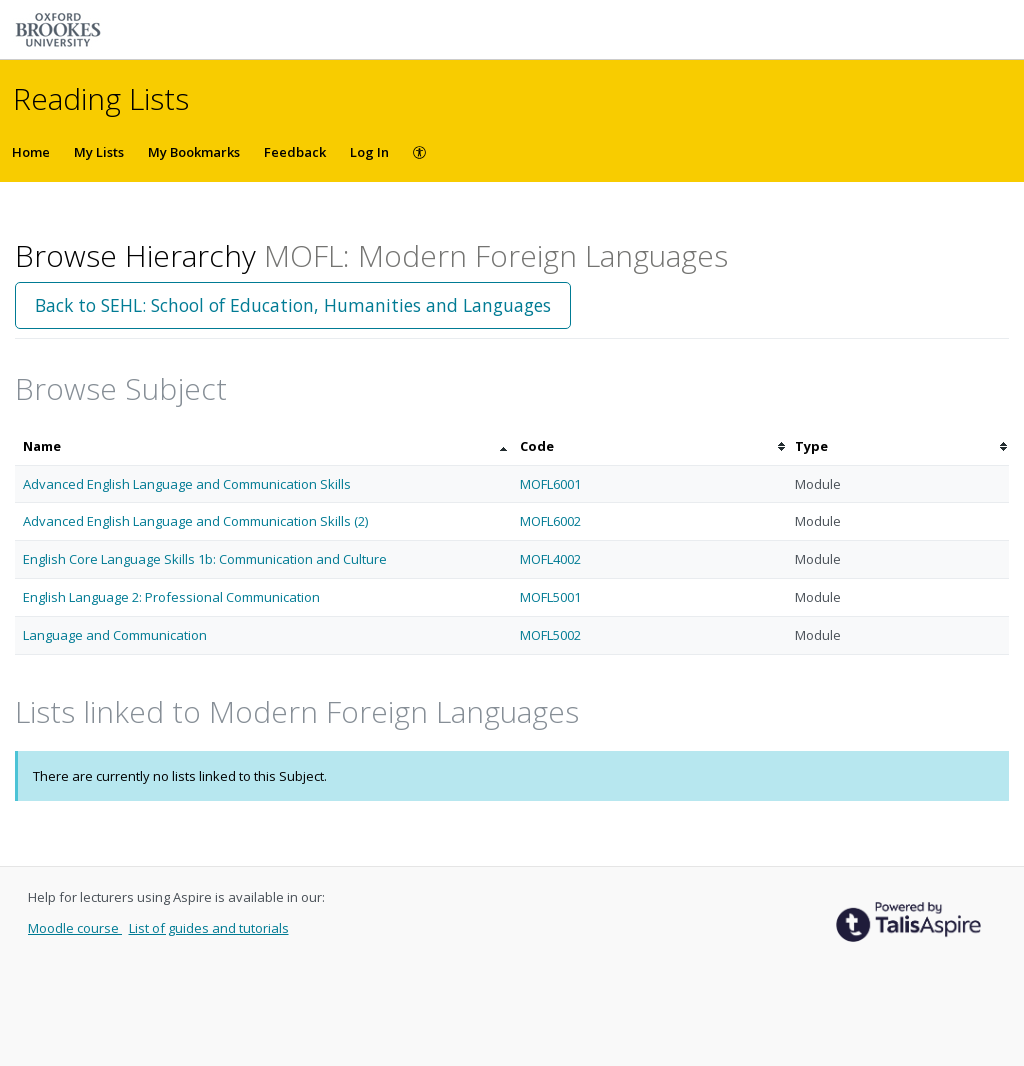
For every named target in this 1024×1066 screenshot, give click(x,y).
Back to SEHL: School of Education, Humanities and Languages (293, 305)
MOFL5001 (550, 597)
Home (31, 152)
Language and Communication (115, 635)
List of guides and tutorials (209, 928)
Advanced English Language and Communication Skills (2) (195, 521)
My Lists (99, 152)
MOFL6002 (550, 521)
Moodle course (75, 928)
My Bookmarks (194, 152)
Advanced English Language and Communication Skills (187, 484)
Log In (369, 152)
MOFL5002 (550, 635)
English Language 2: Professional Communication (171, 597)
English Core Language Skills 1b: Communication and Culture (205, 559)
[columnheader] (263, 446)
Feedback (295, 152)
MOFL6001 (550, 484)
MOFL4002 (550, 559)
